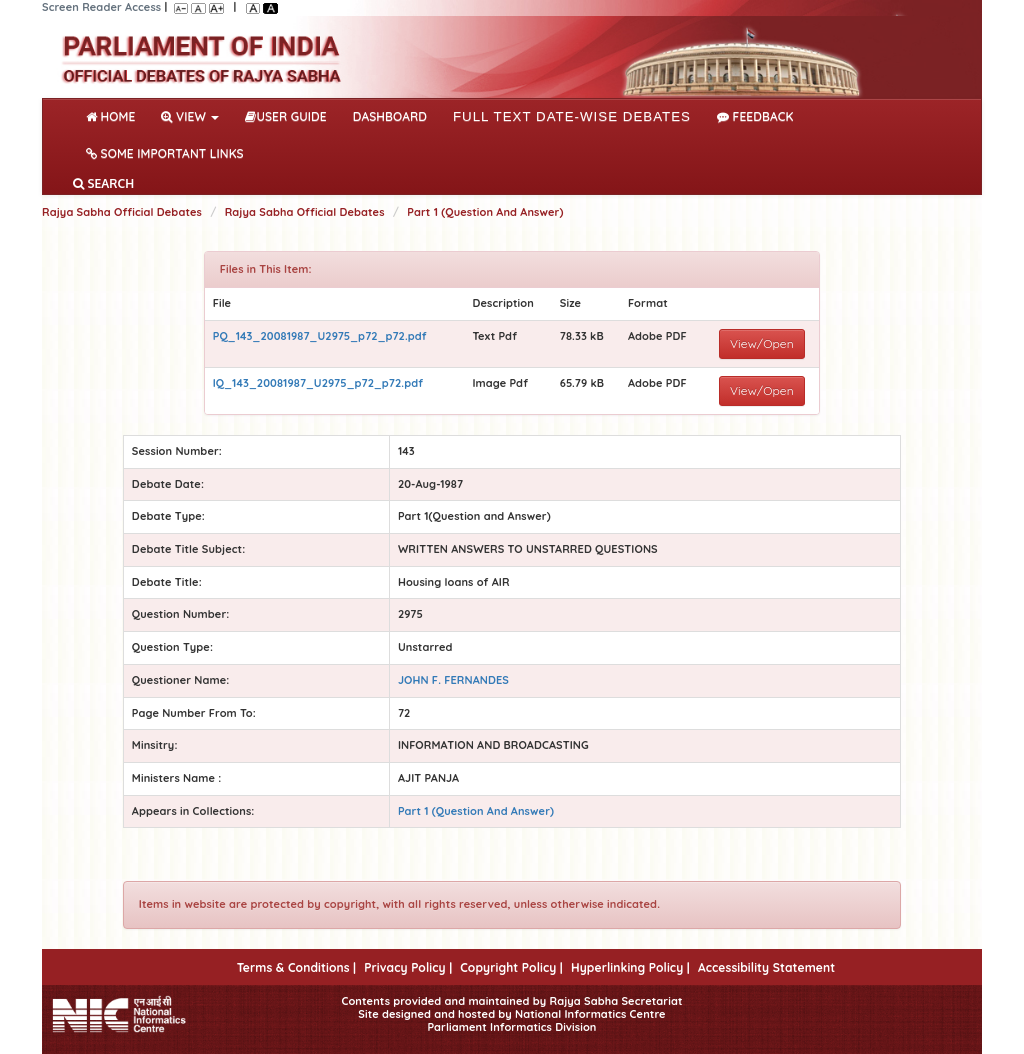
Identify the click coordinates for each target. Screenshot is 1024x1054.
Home (114, 115)
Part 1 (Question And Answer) (485, 212)
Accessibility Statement (766, 967)
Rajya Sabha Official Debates (122, 212)
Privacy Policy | (408, 967)
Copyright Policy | (511, 967)
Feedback (755, 116)
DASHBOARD (390, 116)
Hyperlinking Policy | (630, 967)
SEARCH (103, 183)
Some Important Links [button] (165, 153)
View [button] (190, 116)
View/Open (762, 343)
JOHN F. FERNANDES (453, 680)
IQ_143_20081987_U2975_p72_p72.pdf (318, 383)
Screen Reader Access (101, 7)
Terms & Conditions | (296, 967)
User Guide (285, 116)
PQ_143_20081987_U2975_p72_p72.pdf (320, 336)
